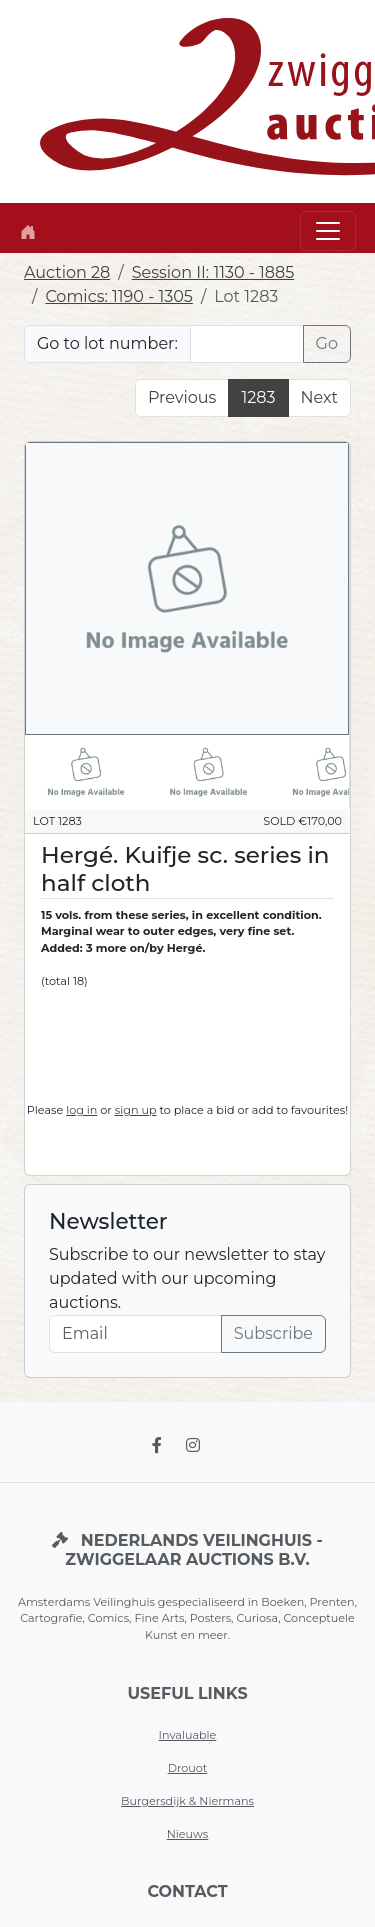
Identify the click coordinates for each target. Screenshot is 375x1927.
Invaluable (188, 1735)
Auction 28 (67, 272)
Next (319, 397)
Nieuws (188, 1834)
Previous (182, 397)
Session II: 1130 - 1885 (213, 272)
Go (327, 343)
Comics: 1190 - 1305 (119, 296)
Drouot (188, 1768)
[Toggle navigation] (328, 231)
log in (81, 1110)
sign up (136, 1110)
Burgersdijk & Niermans (187, 1801)
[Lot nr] (247, 344)
